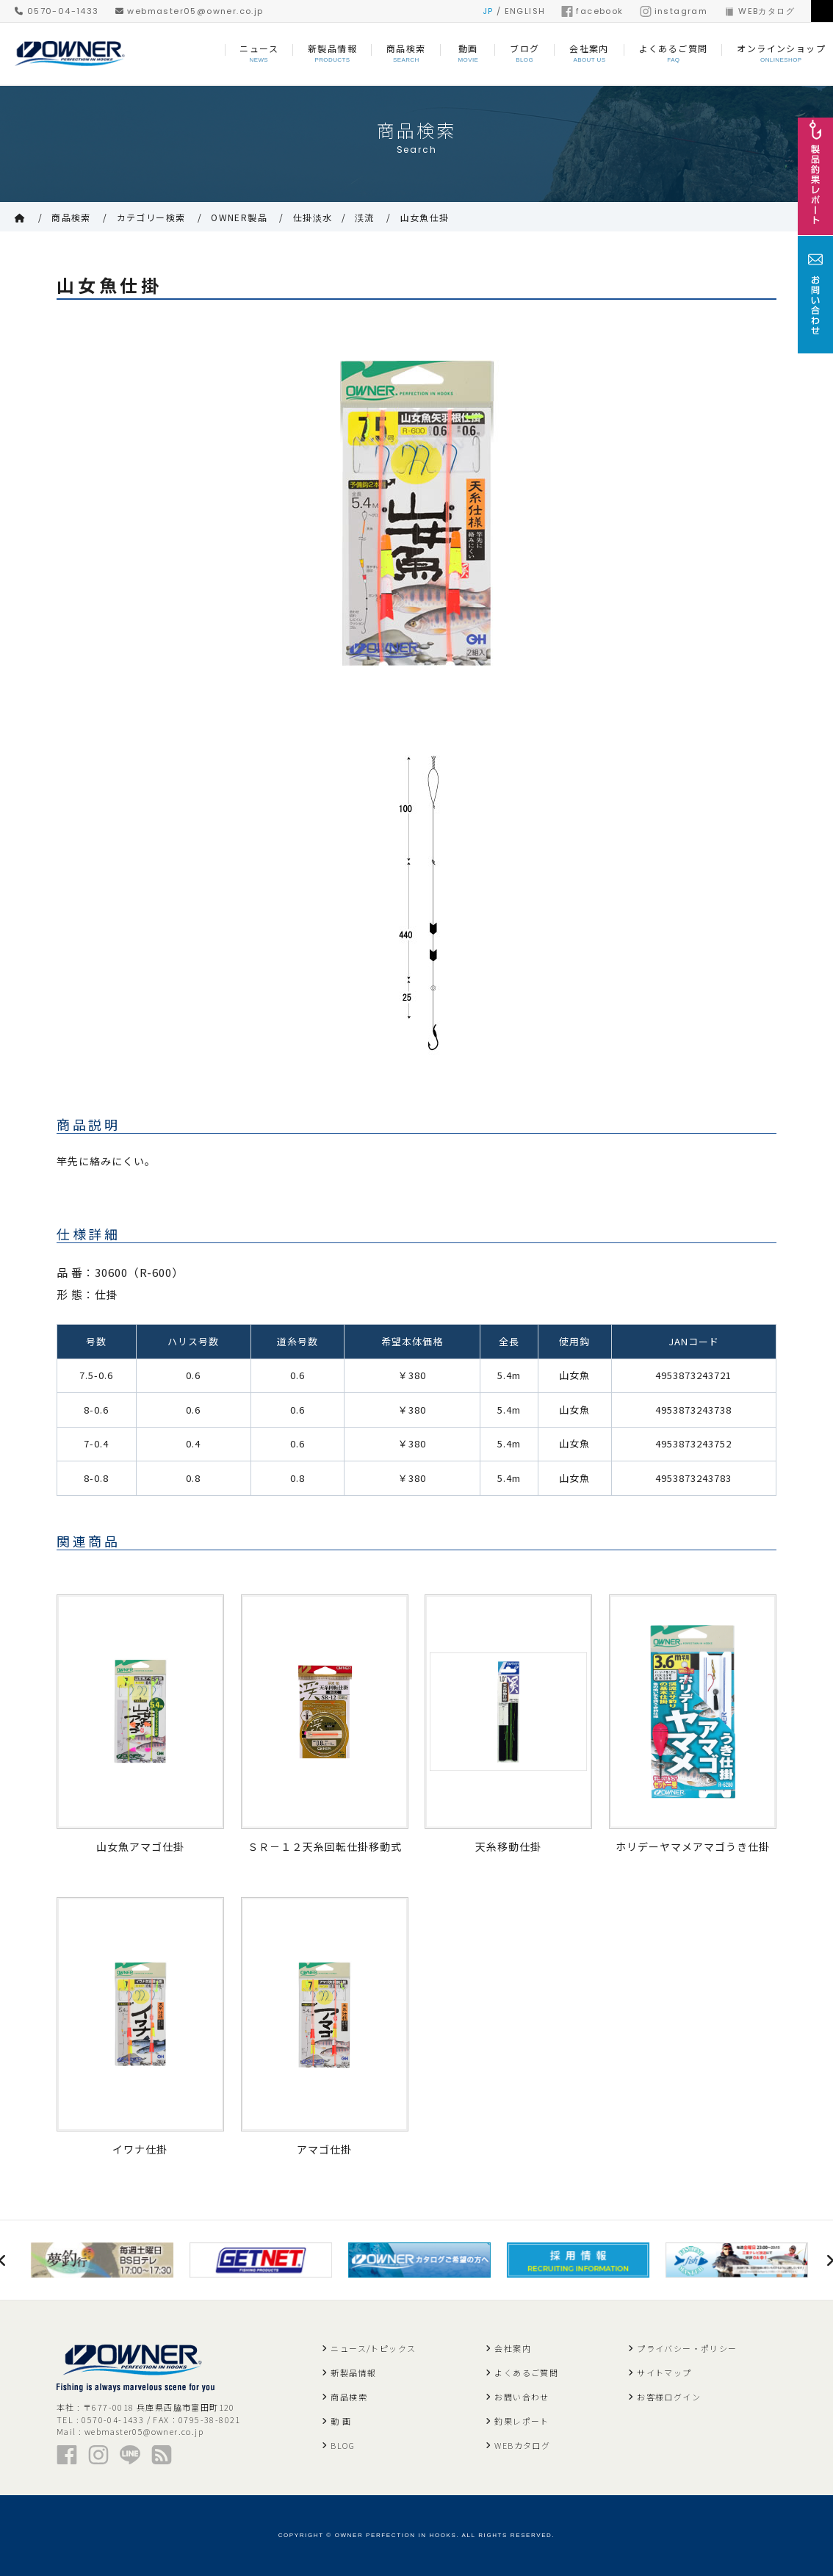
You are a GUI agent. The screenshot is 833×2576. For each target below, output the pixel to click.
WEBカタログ (759, 11)
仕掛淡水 (313, 217)
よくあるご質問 (526, 2372)
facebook (592, 11)
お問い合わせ (521, 2397)
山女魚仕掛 (425, 217)
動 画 (341, 2421)
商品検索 (71, 217)
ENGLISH (525, 11)
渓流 (365, 217)
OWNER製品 (239, 217)
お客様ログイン (669, 2397)
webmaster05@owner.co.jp (189, 11)
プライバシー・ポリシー (687, 2348)
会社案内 (512, 2348)
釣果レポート (521, 2421)
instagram (674, 11)
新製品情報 (353, 2372)
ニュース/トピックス (373, 2348)
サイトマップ (664, 2372)
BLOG (343, 2445)
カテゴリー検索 (151, 217)
